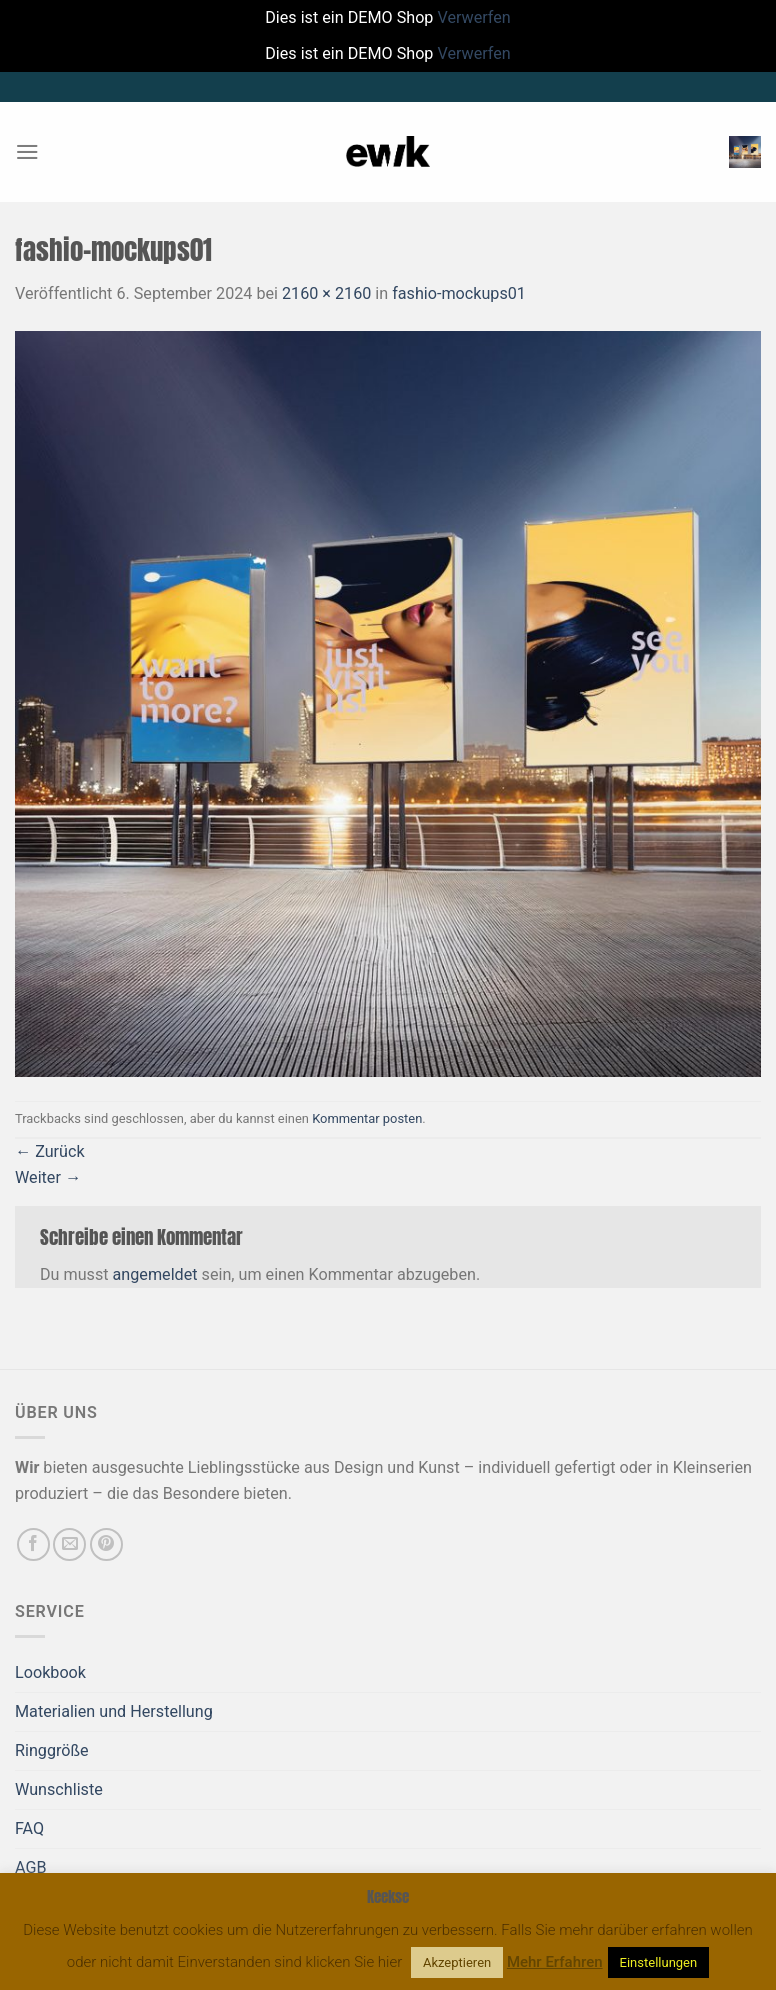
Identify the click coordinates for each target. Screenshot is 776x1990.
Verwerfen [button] (473, 17)
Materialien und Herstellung (114, 1711)
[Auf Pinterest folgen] (106, 1544)
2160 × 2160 (326, 293)
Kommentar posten (367, 1118)
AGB (31, 1867)
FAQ (29, 1828)
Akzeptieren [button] (457, 1962)
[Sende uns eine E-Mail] (69, 1544)
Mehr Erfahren (555, 1962)
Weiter (48, 1177)
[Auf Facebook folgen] (33, 1544)
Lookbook (50, 1672)
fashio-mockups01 (459, 293)
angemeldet (155, 1274)
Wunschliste (59, 1789)
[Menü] (27, 151)
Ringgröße (52, 1750)
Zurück (50, 1151)
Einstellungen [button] (659, 1962)
